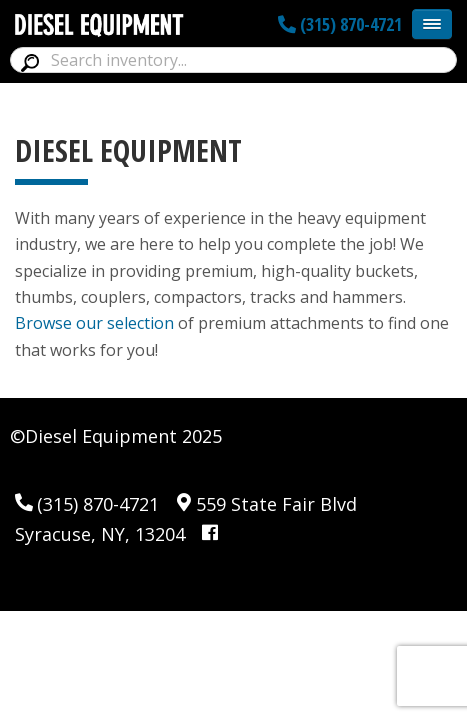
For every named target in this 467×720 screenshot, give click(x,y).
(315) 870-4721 (340, 24)
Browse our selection (94, 323)
